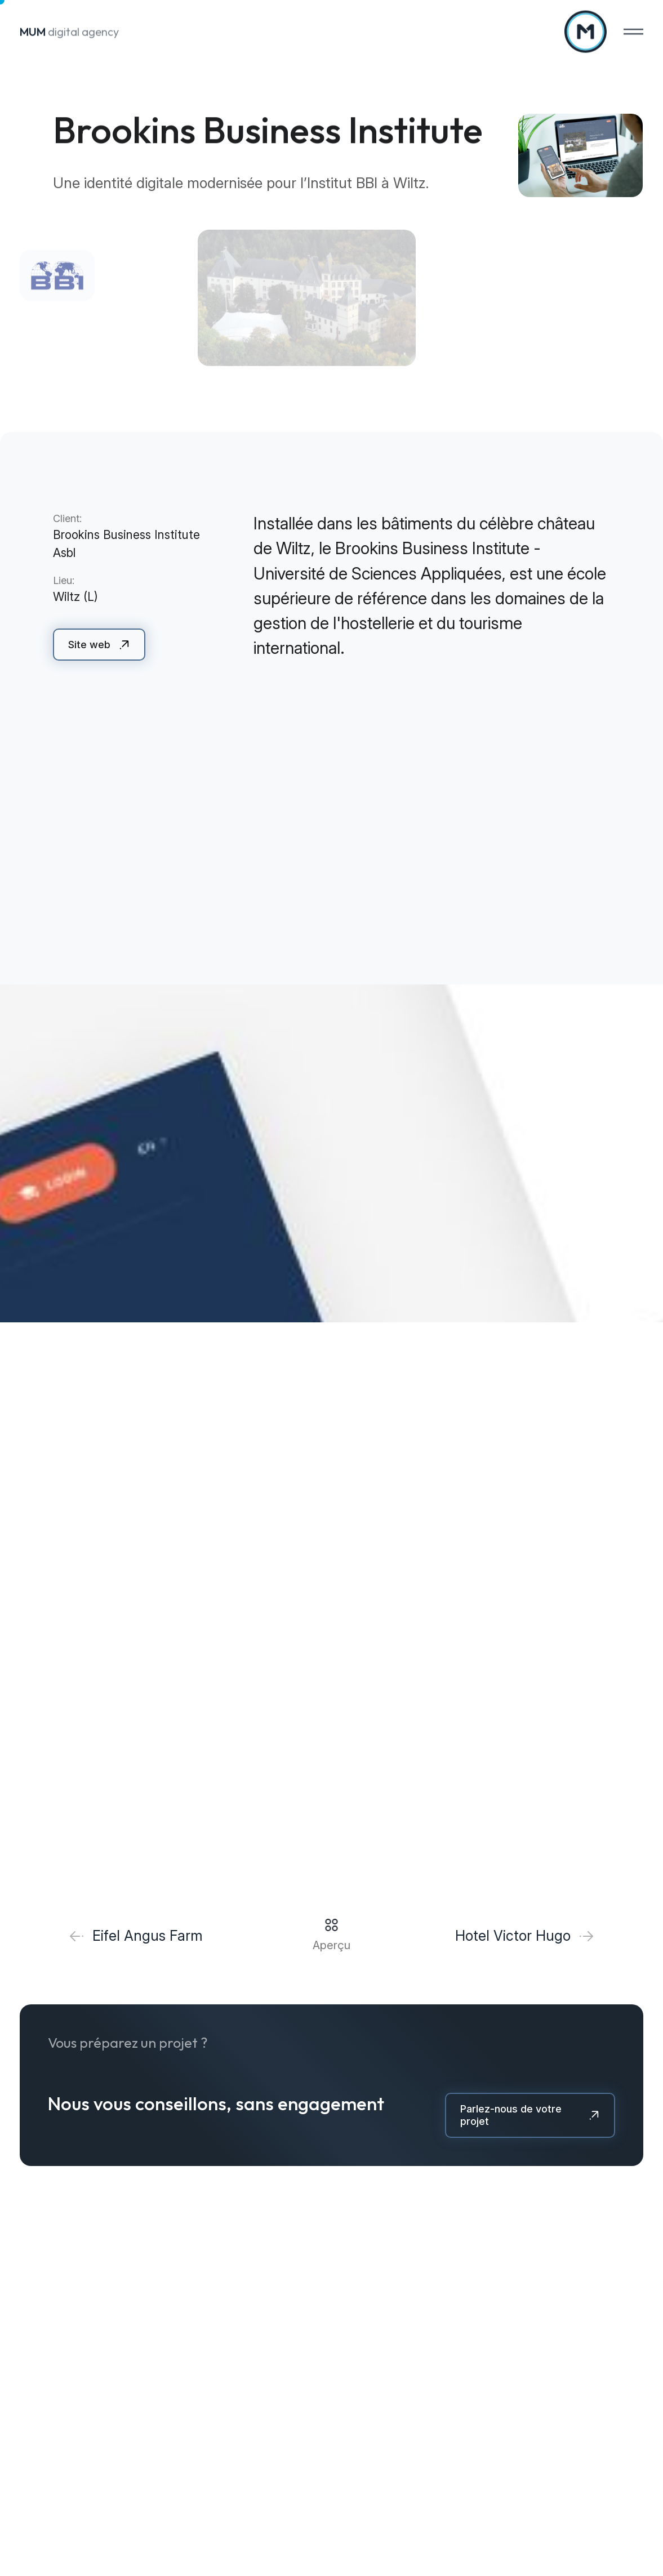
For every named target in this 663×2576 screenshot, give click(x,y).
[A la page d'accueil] (585, 29)
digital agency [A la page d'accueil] (69, 30)
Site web (89, 644)
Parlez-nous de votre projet (511, 2115)
